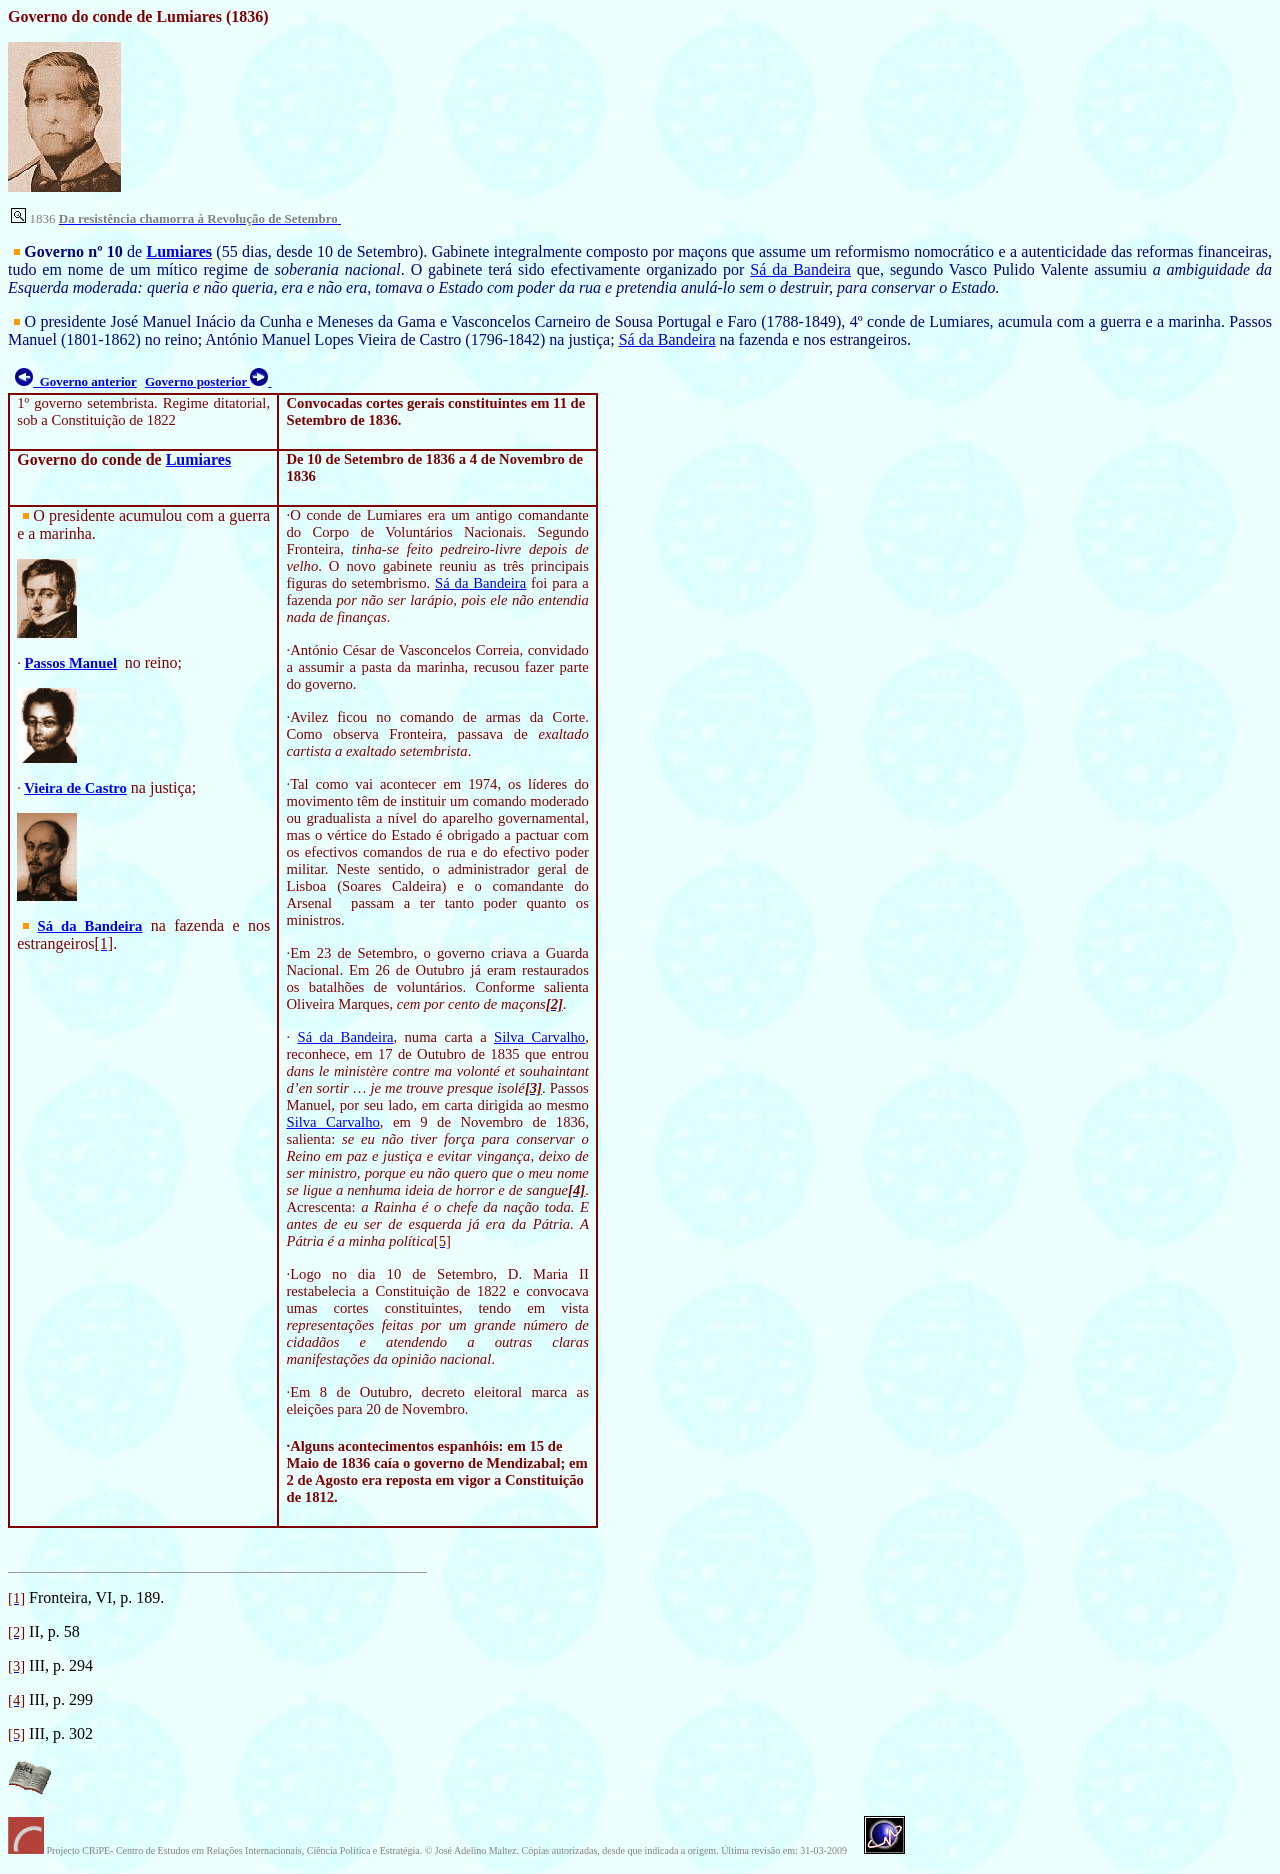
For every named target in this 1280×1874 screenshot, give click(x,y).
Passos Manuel (71, 663)
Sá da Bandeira (800, 269)
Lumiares (179, 251)
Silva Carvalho (539, 1037)
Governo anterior (76, 381)
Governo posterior (208, 381)
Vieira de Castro (75, 788)
